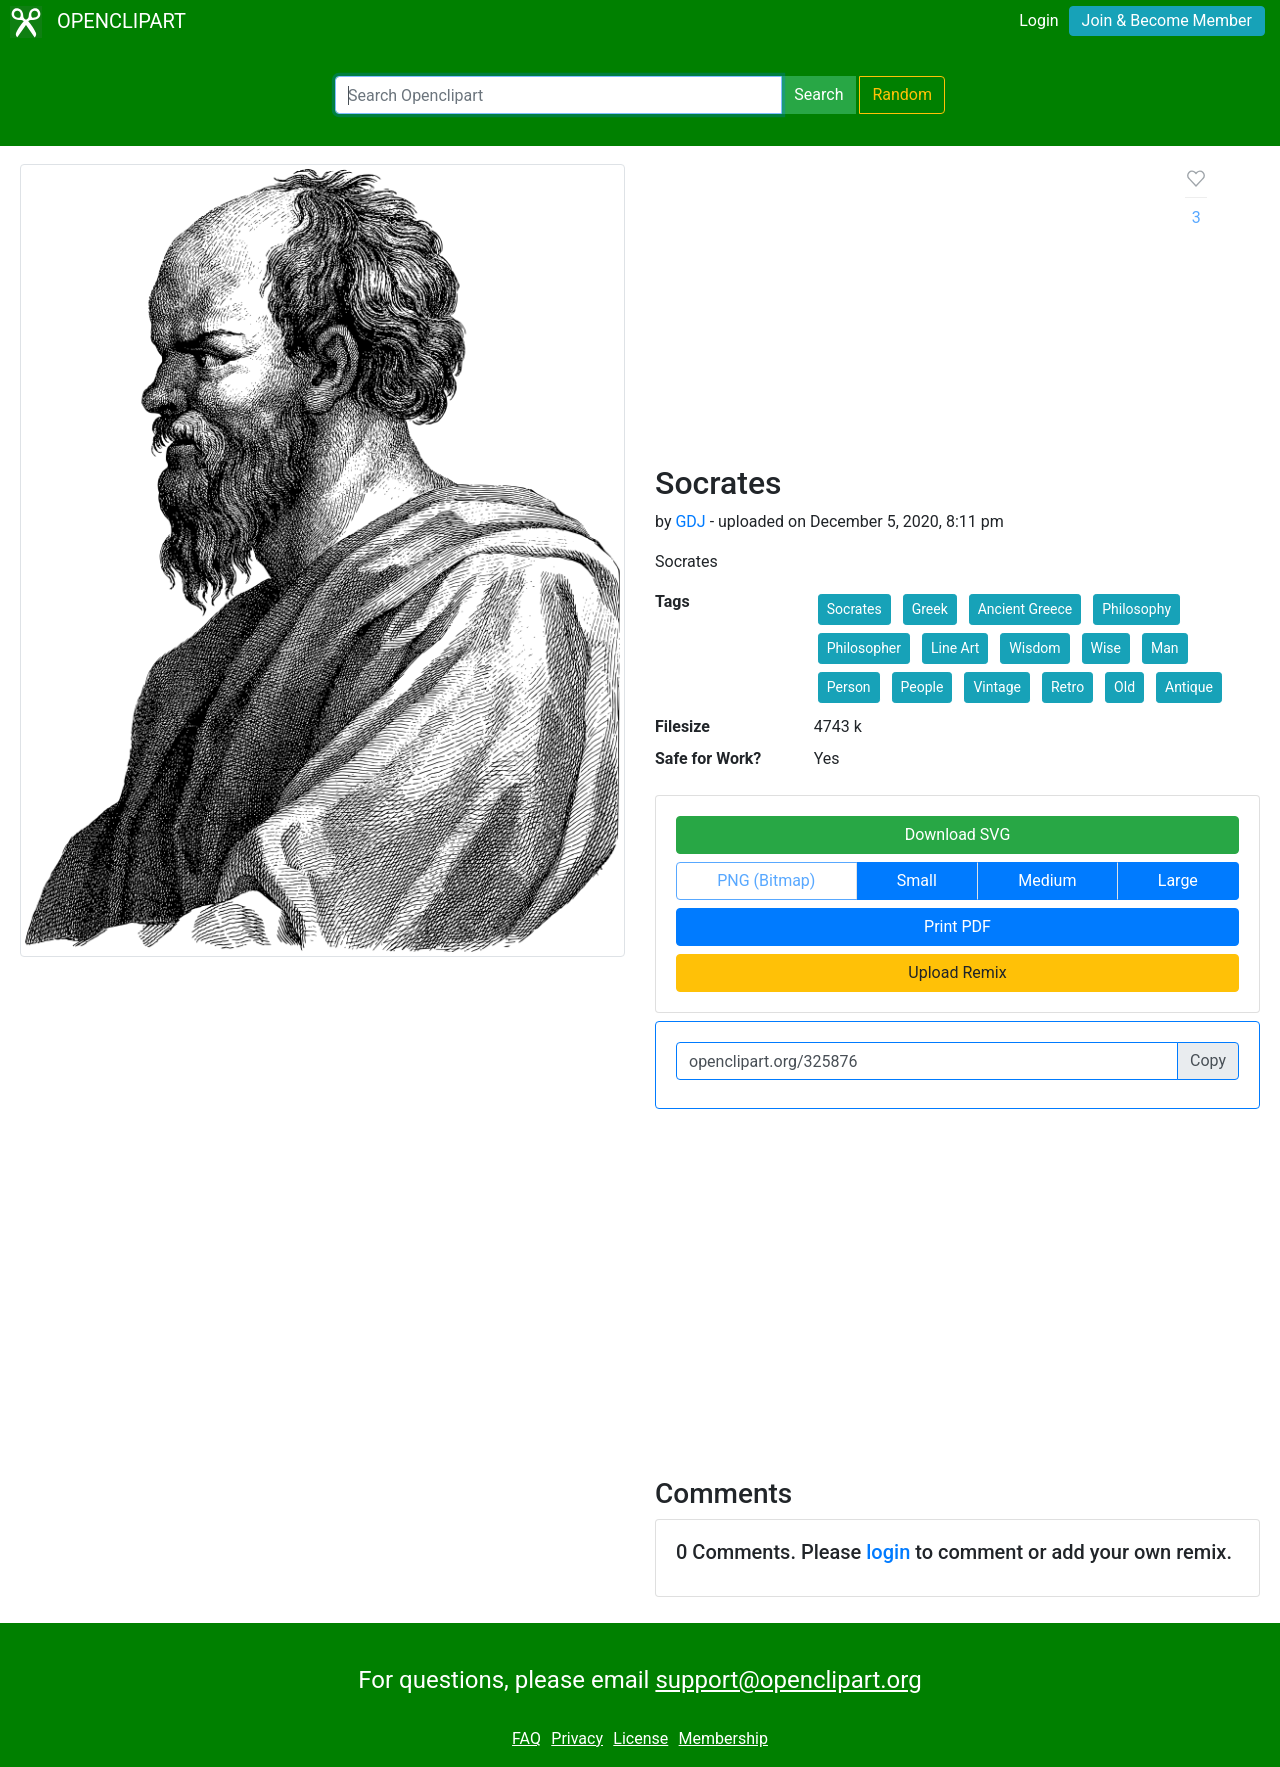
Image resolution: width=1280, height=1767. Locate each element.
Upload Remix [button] (957, 972)
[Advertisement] (904, 314)
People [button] (922, 687)
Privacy (577, 1738)
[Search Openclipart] (558, 95)
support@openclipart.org (788, 1680)
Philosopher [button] (864, 648)
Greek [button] (930, 609)
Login (1038, 20)
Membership (723, 1738)
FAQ (526, 1738)
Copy (1208, 1060)
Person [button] (849, 687)
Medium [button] (1047, 880)
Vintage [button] (997, 687)
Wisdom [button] (1034, 648)
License (640, 1738)
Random (902, 94)
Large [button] (1178, 880)
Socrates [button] (854, 609)
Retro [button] (1067, 687)
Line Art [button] (955, 648)
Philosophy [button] (1136, 609)
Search (818, 94)
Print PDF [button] (957, 926)
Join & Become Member (1167, 20)
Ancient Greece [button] (1025, 609)
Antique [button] (1189, 687)
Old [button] (1124, 687)
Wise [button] (1106, 648)
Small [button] (917, 880)
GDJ (690, 521)
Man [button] (1165, 648)
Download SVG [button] (958, 834)
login (888, 1552)
